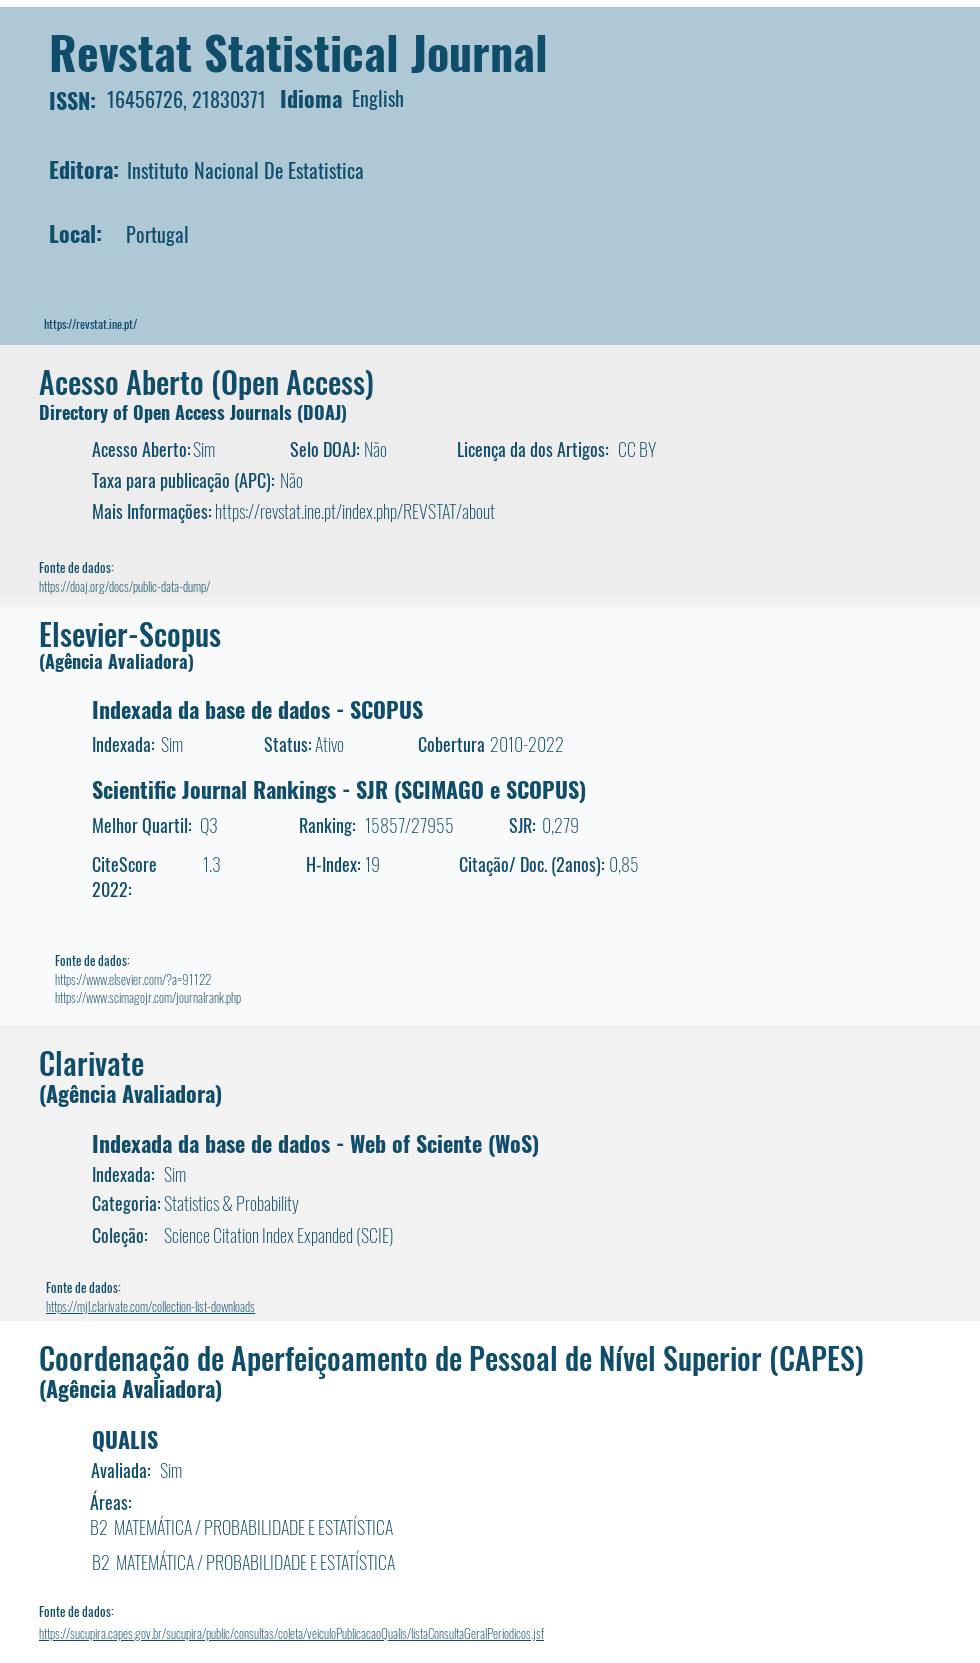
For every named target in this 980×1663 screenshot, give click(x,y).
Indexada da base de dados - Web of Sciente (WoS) (315, 1143)
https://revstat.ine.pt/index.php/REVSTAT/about (355, 511)
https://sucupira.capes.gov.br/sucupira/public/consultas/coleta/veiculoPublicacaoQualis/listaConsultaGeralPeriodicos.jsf (291, 1633)
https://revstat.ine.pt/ (90, 323)
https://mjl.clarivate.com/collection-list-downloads (150, 1306)
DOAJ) (325, 412)
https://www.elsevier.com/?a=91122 (133, 979)
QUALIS (125, 1439)
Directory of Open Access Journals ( (171, 412)
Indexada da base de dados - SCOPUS (257, 709)
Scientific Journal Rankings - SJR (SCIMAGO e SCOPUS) (339, 789)
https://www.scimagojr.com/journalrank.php (148, 997)
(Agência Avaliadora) (116, 661)
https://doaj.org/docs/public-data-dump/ (124, 586)
